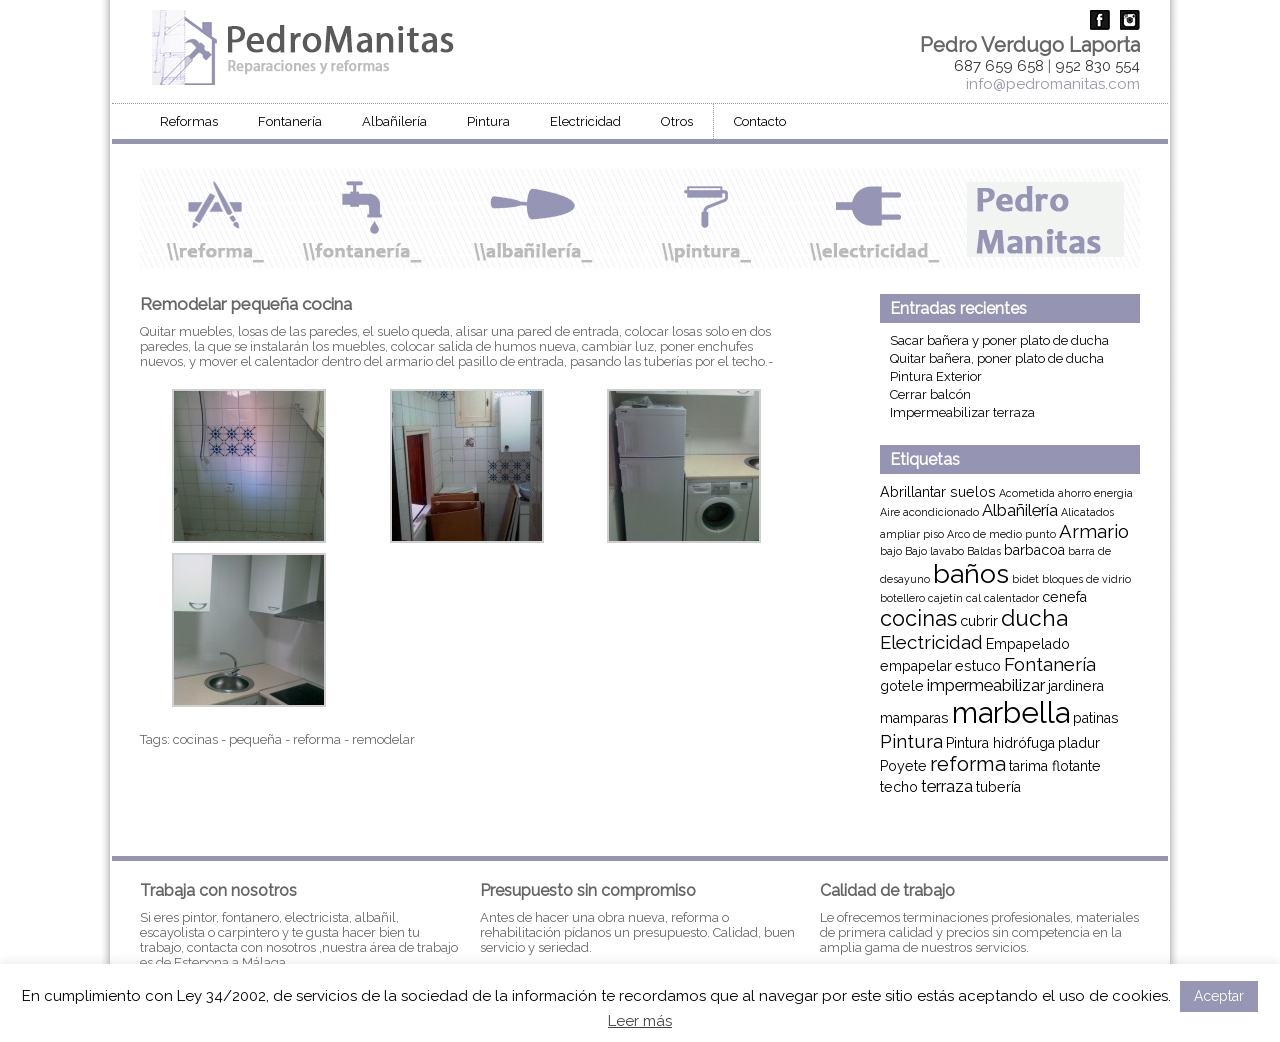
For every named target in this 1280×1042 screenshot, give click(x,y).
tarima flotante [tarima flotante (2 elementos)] (1055, 766)
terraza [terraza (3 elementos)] (947, 786)
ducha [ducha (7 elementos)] (1034, 618)
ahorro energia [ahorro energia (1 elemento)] (1095, 493)
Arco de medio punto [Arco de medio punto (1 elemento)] (1001, 534)
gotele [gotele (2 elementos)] (902, 686)
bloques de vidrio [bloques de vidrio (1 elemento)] (1086, 579)
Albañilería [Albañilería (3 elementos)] (1020, 510)
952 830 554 (1097, 66)
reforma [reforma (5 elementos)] (968, 764)
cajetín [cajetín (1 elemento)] (945, 598)
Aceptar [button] (1219, 996)
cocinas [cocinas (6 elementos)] (918, 618)
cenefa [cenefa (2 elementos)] (1064, 597)
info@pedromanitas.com (1053, 84)
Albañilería (394, 121)
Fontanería (290, 121)
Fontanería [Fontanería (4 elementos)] (1050, 664)
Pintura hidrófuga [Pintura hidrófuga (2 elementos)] (1000, 743)
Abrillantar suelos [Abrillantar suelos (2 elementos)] (938, 492)
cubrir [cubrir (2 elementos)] (979, 621)
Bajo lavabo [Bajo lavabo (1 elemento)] (934, 551)
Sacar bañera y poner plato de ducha (999, 340)
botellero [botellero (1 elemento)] (902, 598)
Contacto (760, 121)
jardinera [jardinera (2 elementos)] (1076, 686)
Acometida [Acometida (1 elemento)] (1027, 493)
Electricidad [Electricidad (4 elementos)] (931, 642)
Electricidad (585, 121)
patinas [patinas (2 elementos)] (1096, 718)
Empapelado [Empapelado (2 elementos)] (1028, 644)
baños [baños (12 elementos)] (971, 573)
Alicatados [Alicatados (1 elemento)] (1087, 512)
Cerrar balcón (930, 394)
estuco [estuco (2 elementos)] (978, 666)
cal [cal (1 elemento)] (973, 598)
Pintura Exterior (936, 376)
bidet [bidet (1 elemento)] (1025, 579)
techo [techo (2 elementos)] (899, 787)
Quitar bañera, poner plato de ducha (997, 358)
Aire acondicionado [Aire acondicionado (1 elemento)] (929, 512)
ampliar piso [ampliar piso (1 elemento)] (912, 534)
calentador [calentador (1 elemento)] (1011, 598)
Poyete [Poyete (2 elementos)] (903, 766)
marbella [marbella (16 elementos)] (1011, 712)
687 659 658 (999, 66)
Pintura (488, 121)
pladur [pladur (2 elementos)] (1079, 743)
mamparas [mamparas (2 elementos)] (914, 718)
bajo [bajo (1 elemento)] (891, 551)
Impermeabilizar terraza (962, 412)
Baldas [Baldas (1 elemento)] (984, 551)
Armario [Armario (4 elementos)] (1094, 531)
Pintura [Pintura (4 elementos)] (911, 741)
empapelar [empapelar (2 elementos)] (916, 666)
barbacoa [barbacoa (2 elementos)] (1034, 550)
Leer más (640, 1021)
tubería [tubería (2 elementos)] (998, 787)
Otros (677, 121)
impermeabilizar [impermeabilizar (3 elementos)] (986, 685)
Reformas (189, 121)
